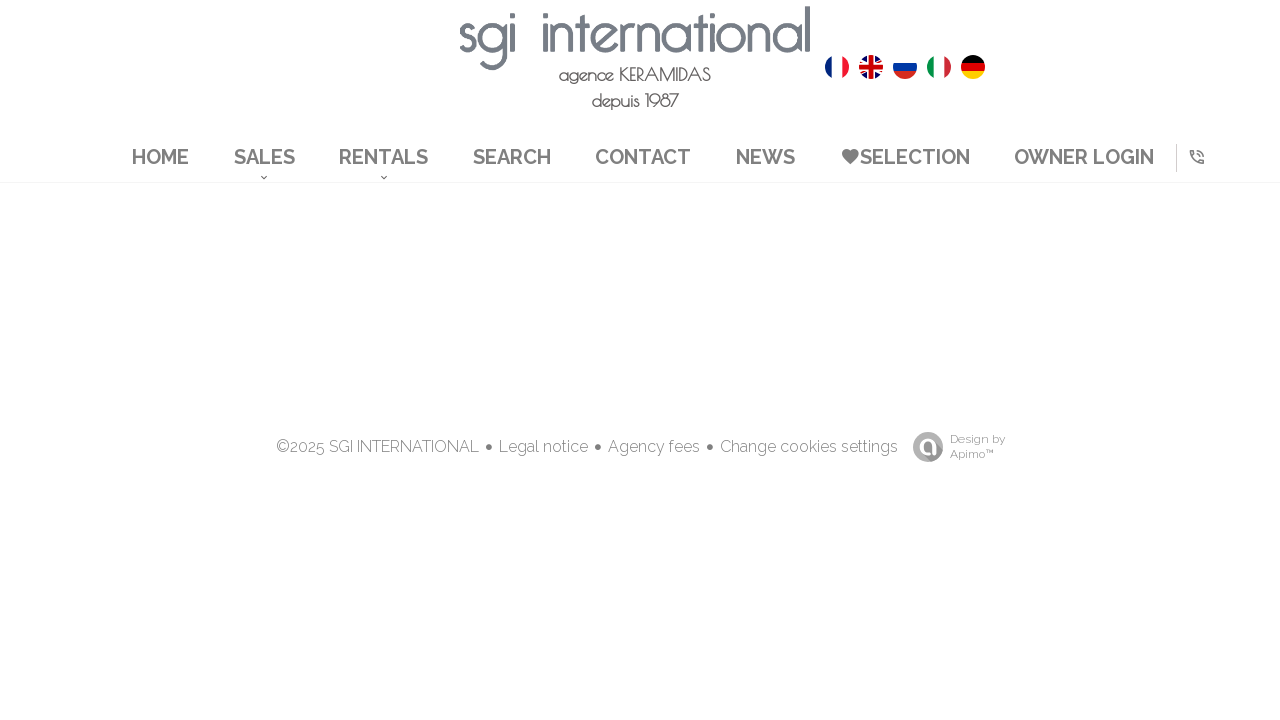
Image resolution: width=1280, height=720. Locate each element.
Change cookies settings (809, 446)
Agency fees (654, 446)
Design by (954, 447)
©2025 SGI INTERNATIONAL (377, 446)
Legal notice (543, 446)
